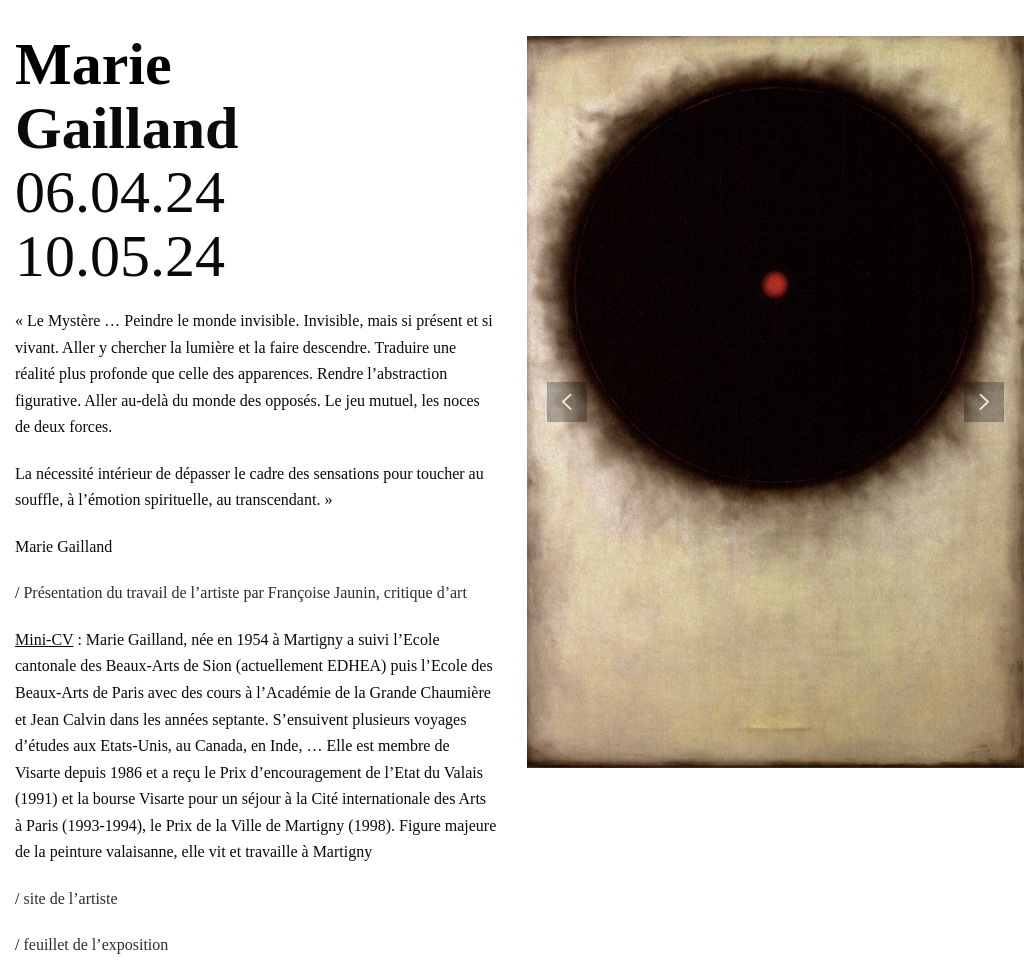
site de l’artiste (70, 898)
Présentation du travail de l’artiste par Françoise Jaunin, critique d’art (244, 592)
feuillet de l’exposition (95, 944)
